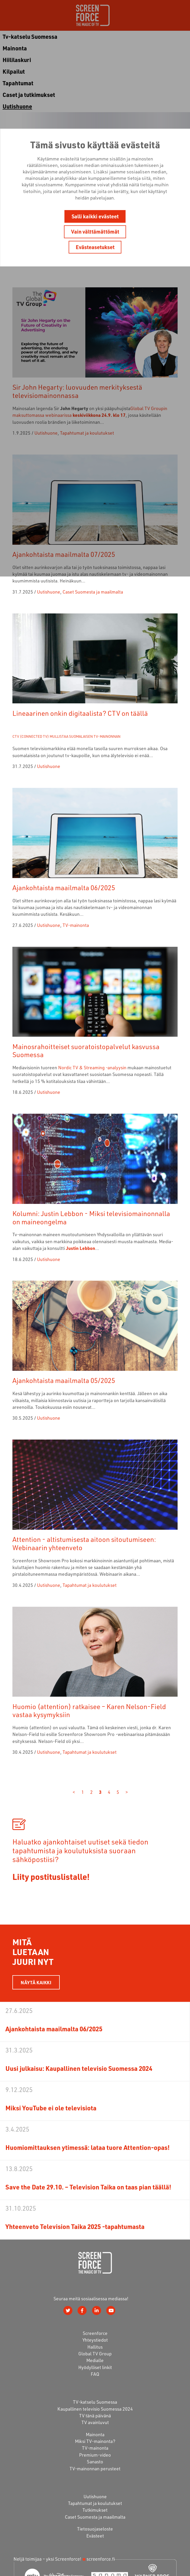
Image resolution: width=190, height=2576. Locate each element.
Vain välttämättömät (95, 231)
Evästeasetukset (95, 247)
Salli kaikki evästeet (95, 216)
